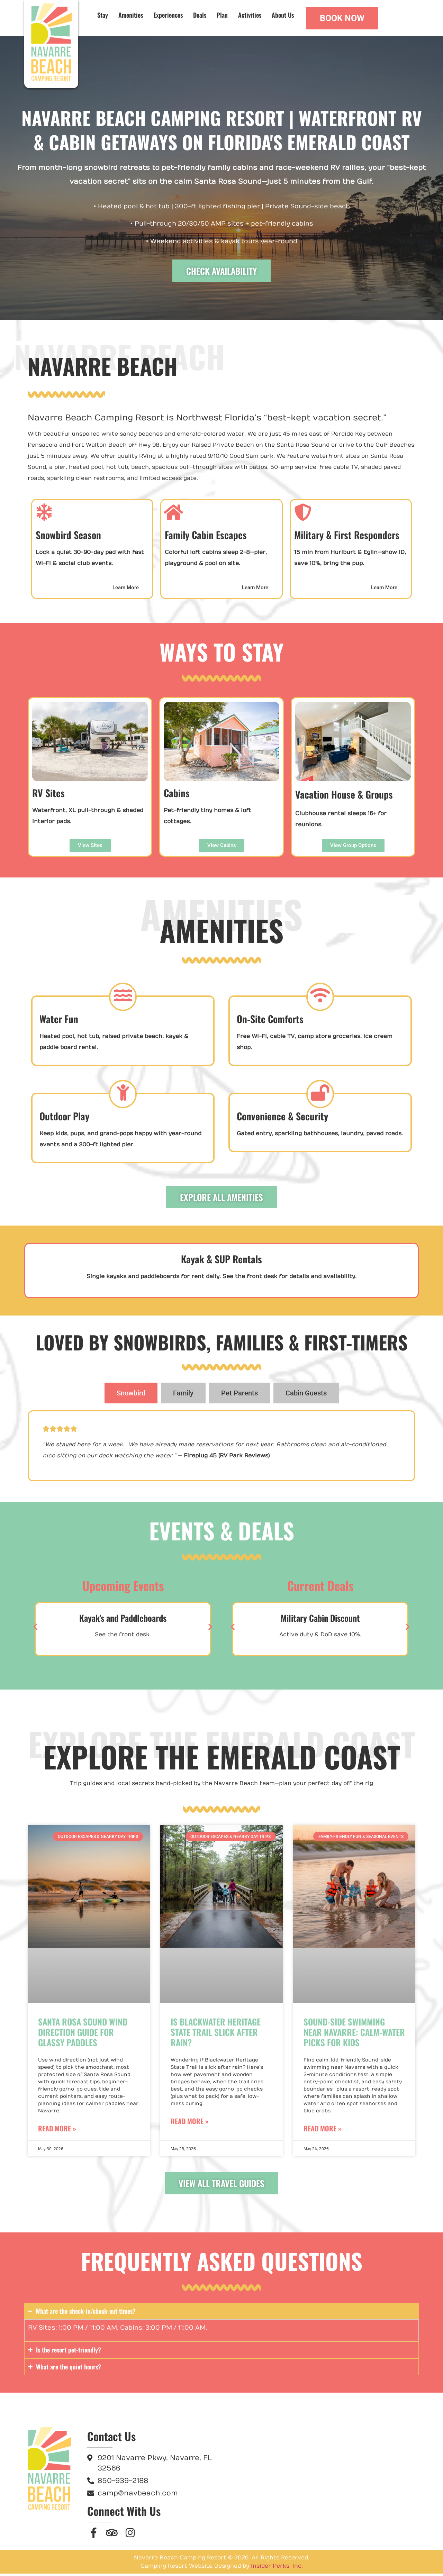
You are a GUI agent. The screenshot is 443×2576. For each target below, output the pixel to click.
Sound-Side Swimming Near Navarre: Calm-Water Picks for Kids (354, 2034)
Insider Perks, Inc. (277, 2568)
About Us (283, 14)
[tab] (131, 1395)
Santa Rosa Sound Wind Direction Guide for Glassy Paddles (82, 2034)
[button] (35, 1629)
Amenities (130, 14)
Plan (222, 14)
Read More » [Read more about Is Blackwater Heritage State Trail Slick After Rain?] (190, 2123)
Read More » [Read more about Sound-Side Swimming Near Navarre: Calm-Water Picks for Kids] (323, 2131)
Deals (199, 14)
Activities (249, 14)
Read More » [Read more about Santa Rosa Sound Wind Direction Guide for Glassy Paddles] (57, 2131)
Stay (102, 14)
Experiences (168, 14)
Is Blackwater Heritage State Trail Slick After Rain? (216, 2034)
